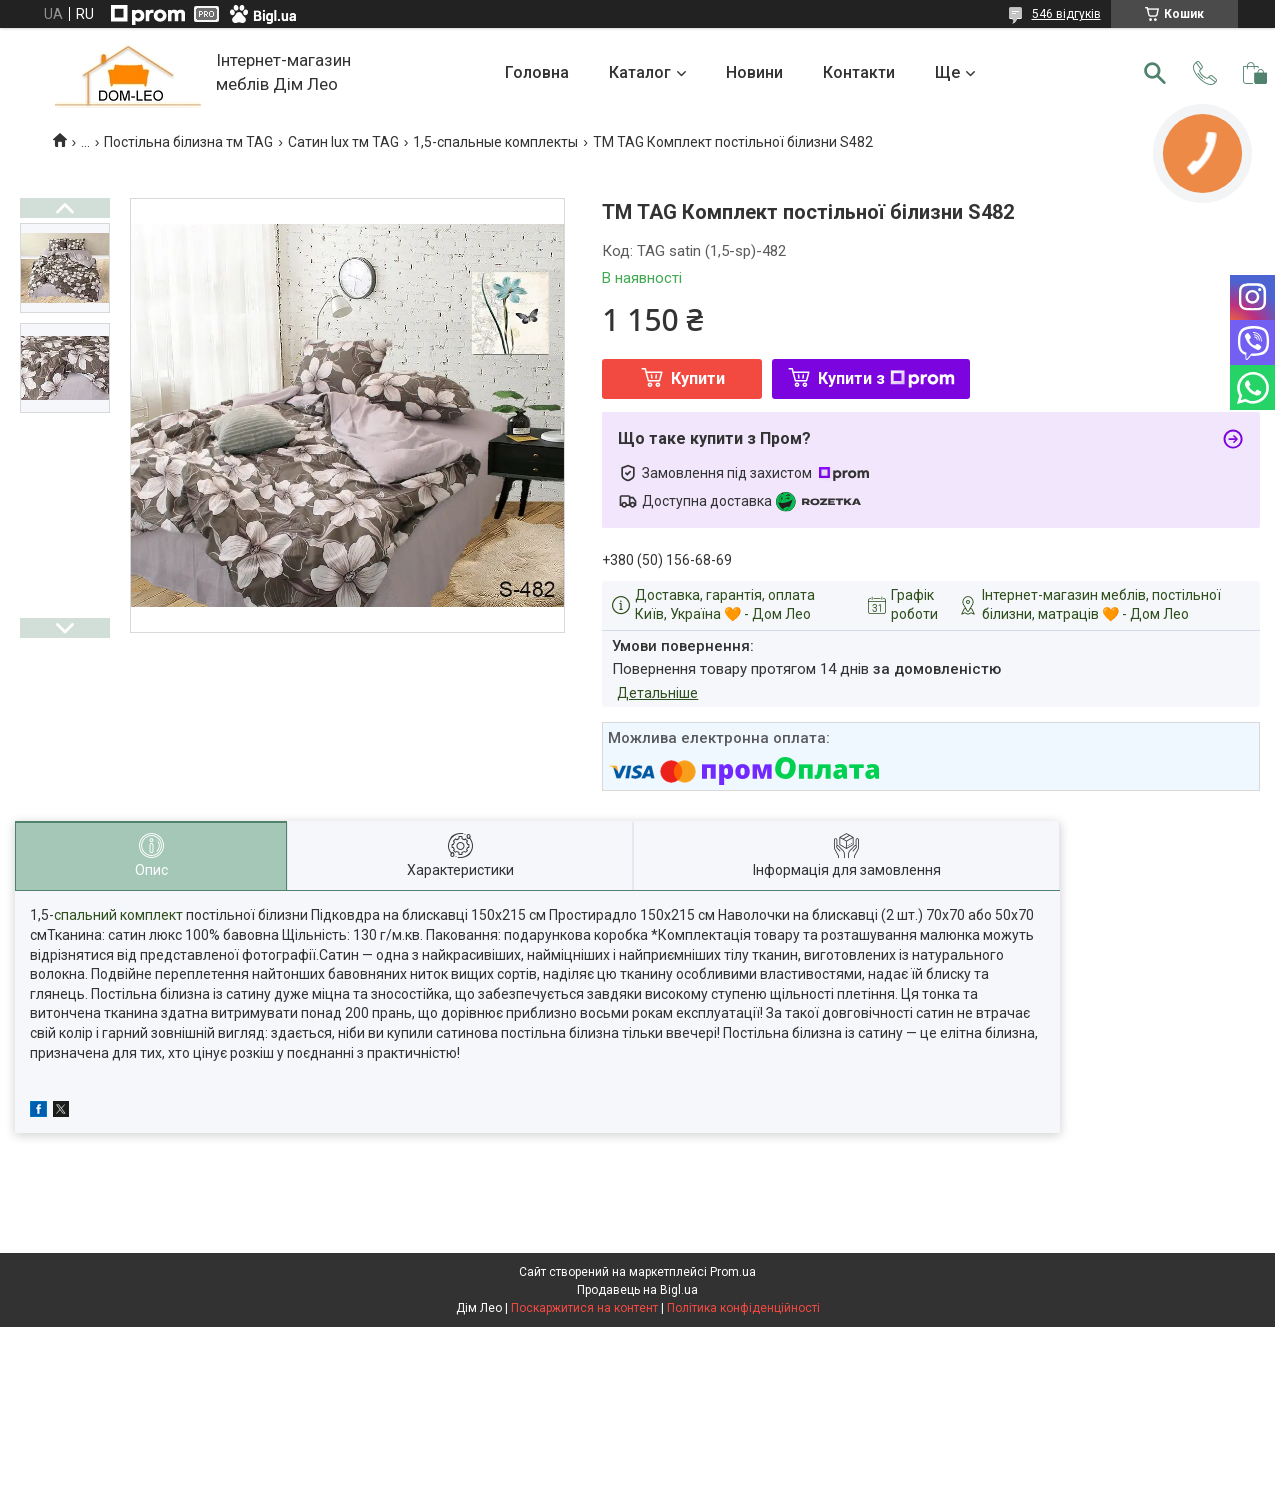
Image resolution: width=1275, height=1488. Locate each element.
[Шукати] (1155, 73)
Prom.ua (733, 1272)
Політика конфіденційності (743, 1308)
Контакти (859, 72)
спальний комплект (118, 915)
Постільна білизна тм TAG (188, 142)
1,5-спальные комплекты (495, 142)
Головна (537, 72)
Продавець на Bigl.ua (637, 1290)
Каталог (640, 72)
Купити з (886, 378)
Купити (698, 378)
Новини (754, 72)
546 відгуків (1066, 14)
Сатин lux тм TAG (343, 142)
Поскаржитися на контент (584, 1308)
